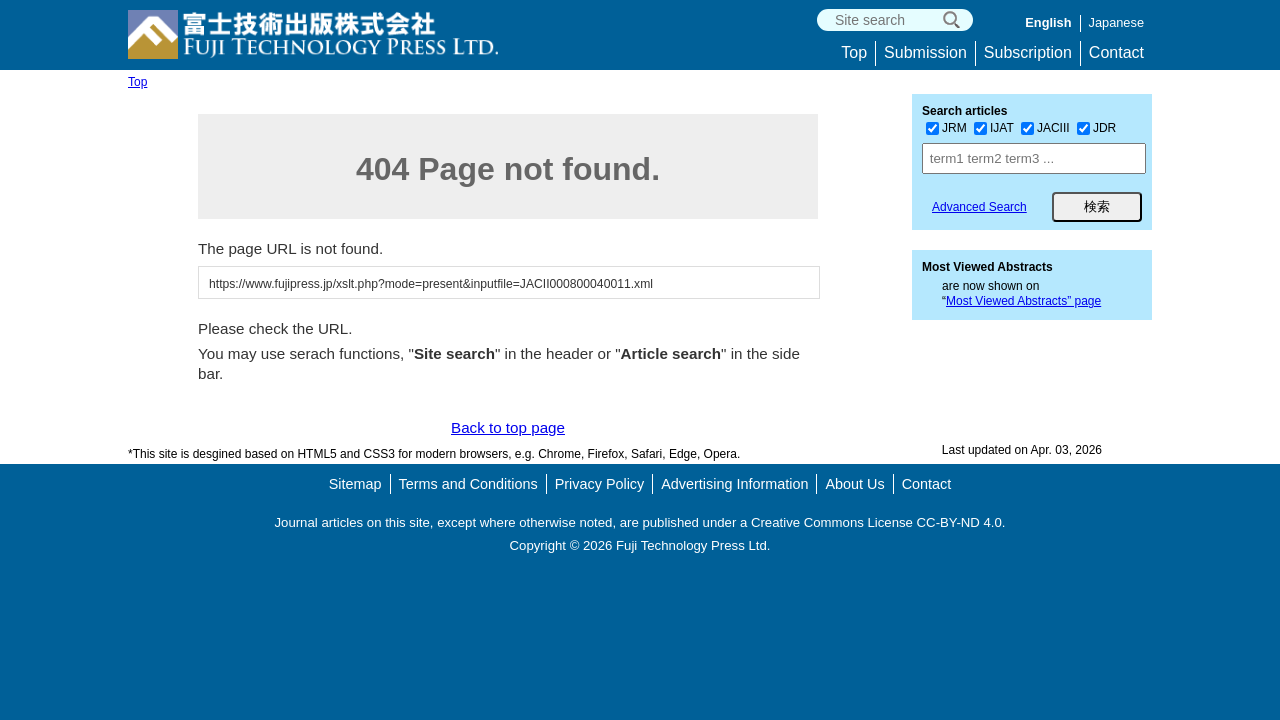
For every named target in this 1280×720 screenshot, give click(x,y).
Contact (1116, 52)
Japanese (1117, 22)
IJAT (994, 128)
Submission (925, 52)
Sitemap (355, 484)
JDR (1096, 128)
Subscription (1028, 52)
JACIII (1045, 128)
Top (854, 52)
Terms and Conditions (468, 484)
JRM (946, 128)
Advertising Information (734, 484)
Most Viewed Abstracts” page (1023, 301)
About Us (854, 484)
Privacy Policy (600, 484)
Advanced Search (979, 207)
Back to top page (508, 427)
